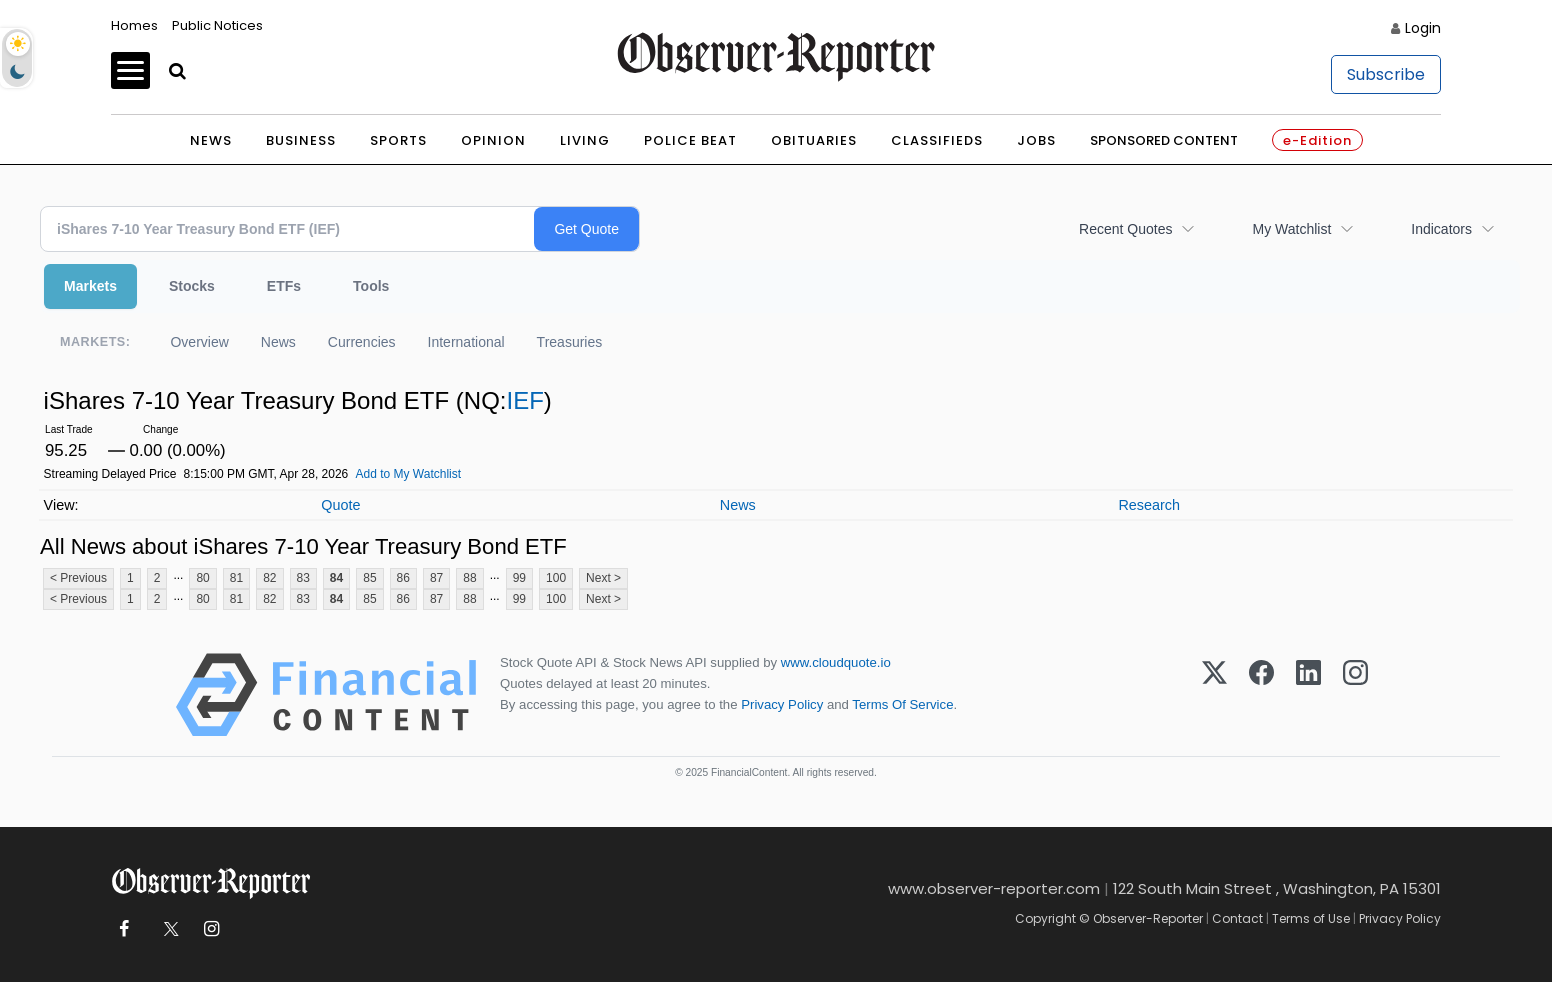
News (211, 140)
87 (436, 578)
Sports (398, 140)
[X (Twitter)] (1214, 695)
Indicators (1441, 229)
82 (269, 578)
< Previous (78, 578)
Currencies (362, 342)
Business (301, 140)
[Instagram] (1355, 695)
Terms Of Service (902, 704)
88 (469, 578)
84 (336, 578)
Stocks (192, 286)
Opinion (493, 140)
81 (236, 578)
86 (403, 578)
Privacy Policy (782, 704)
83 (303, 578)
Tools (371, 286)
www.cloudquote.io (836, 662)
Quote (340, 505)
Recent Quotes (1125, 229)
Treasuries (570, 342)
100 (556, 578)
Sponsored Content (1164, 140)
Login (1423, 28)
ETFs (284, 286)
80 (202, 578)
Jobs (1036, 140)
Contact (1237, 918)
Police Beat (690, 140)
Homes (134, 25)
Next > (603, 578)
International (466, 342)
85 (369, 578)
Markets (90, 286)
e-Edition (1317, 140)
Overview (199, 342)
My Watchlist (1291, 229)
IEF (524, 400)
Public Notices (217, 25)
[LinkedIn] (1308, 695)
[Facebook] (1261, 695)
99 (519, 578)
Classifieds (937, 140)
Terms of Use (1311, 918)
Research (1149, 505)
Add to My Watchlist (408, 474)
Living (585, 140)
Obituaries (814, 140)
